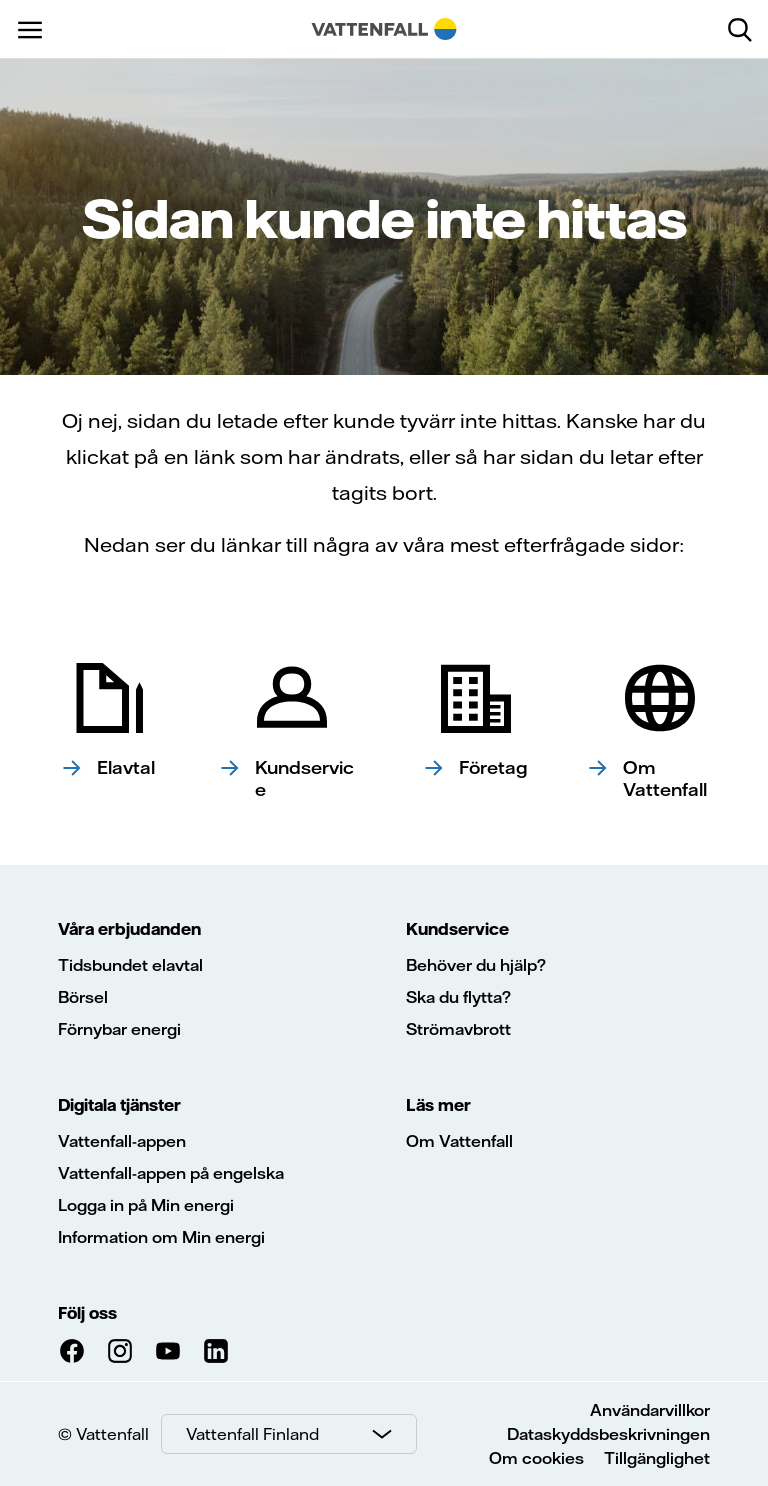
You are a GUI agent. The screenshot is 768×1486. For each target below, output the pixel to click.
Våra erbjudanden (129, 929)
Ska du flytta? (458, 997)
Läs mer (438, 1105)
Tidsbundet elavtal (130, 965)
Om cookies (536, 1458)
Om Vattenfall (459, 1141)
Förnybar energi (119, 1029)
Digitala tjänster (119, 1105)
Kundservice (457, 929)
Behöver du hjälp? (476, 965)
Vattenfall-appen (122, 1141)
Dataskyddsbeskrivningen (608, 1434)
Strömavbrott (458, 1029)
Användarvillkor (650, 1410)
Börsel (83, 997)
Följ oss (87, 1313)
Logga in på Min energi (146, 1205)
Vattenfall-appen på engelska (171, 1173)
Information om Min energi (161, 1237)
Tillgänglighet (657, 1458)
